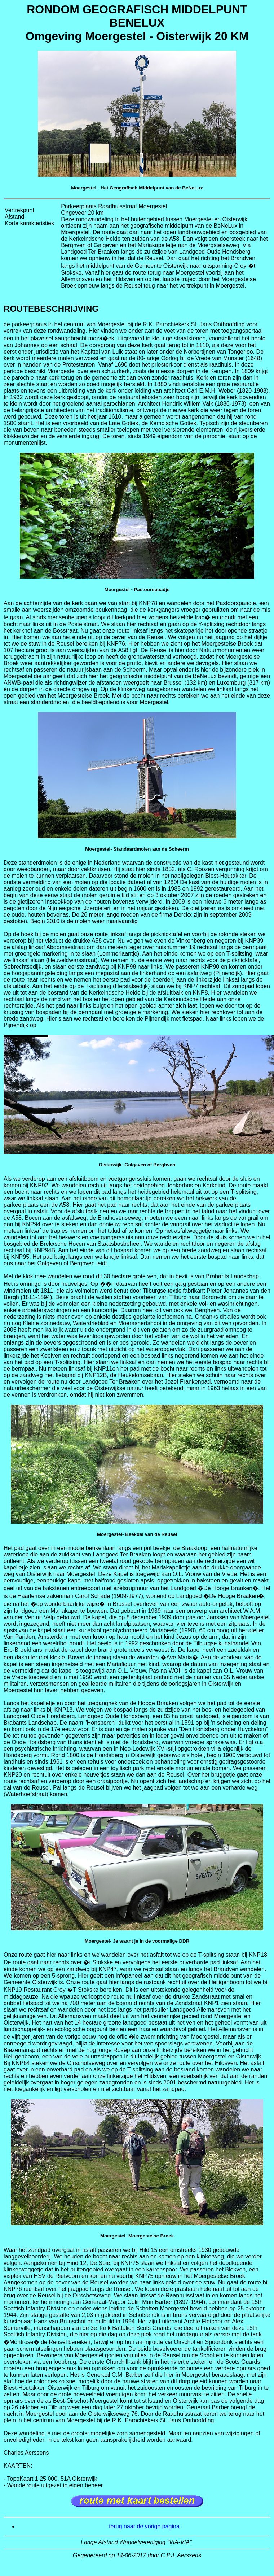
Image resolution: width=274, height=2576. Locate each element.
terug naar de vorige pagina (144, 2526)
